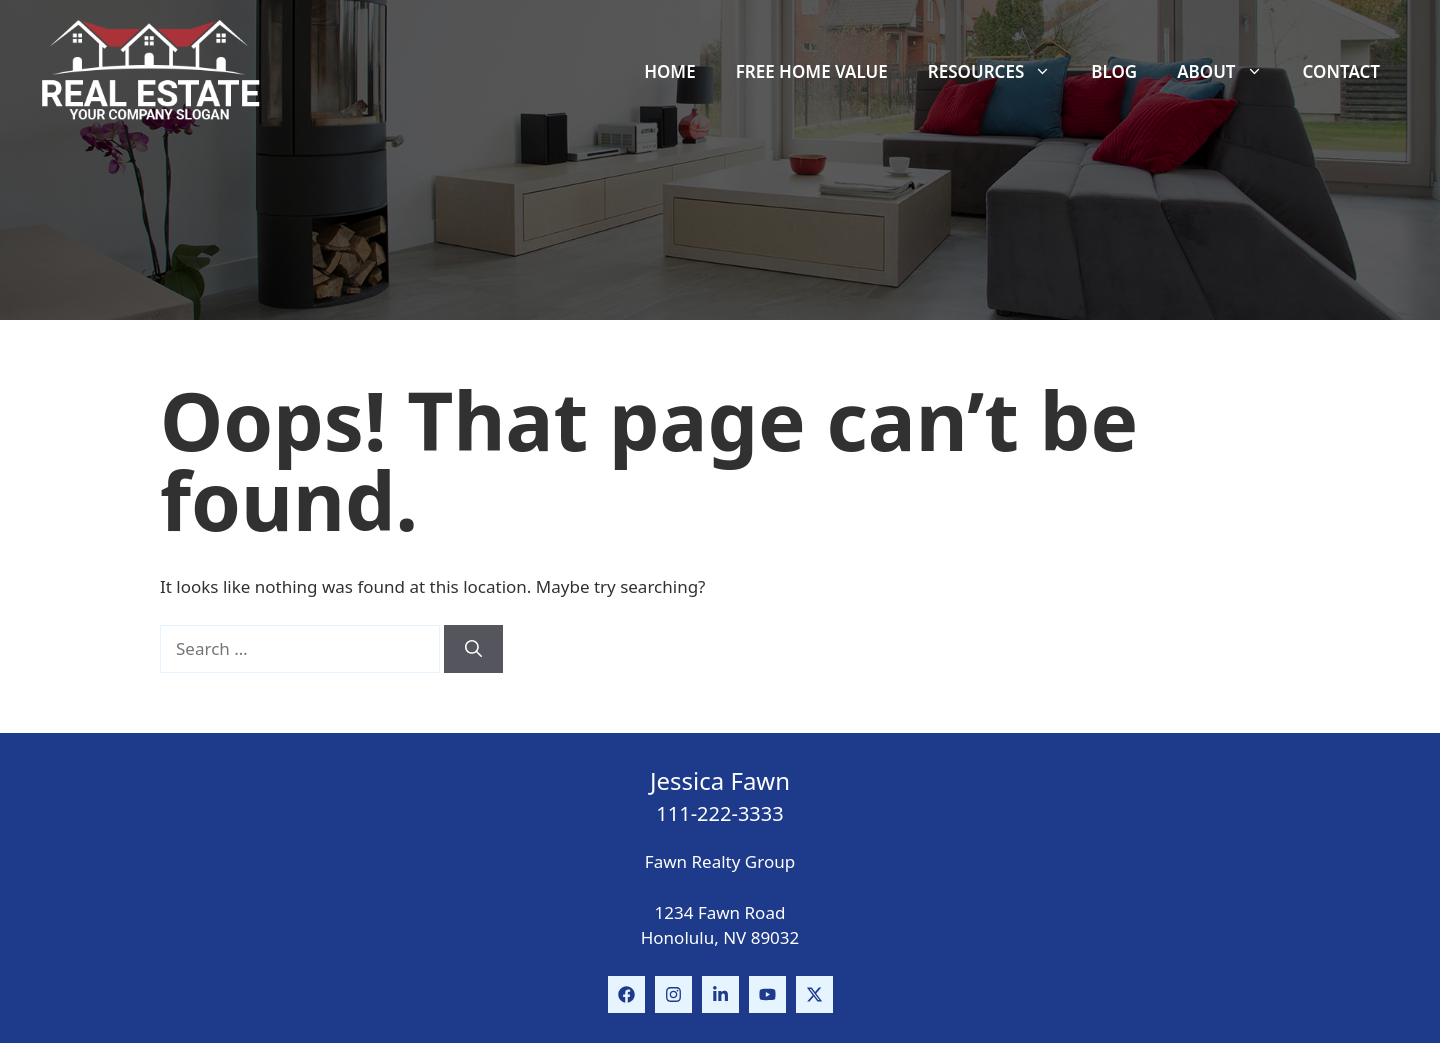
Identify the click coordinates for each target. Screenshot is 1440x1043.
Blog (1114, 71)
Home (670, 71)
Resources (999, 72)
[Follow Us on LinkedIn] (720, 994)
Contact (1341, 71)
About (1229, 72)
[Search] (473, 649)
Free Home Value (812, 71)
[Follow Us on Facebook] (626, 994)
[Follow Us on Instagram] (673, 994)
